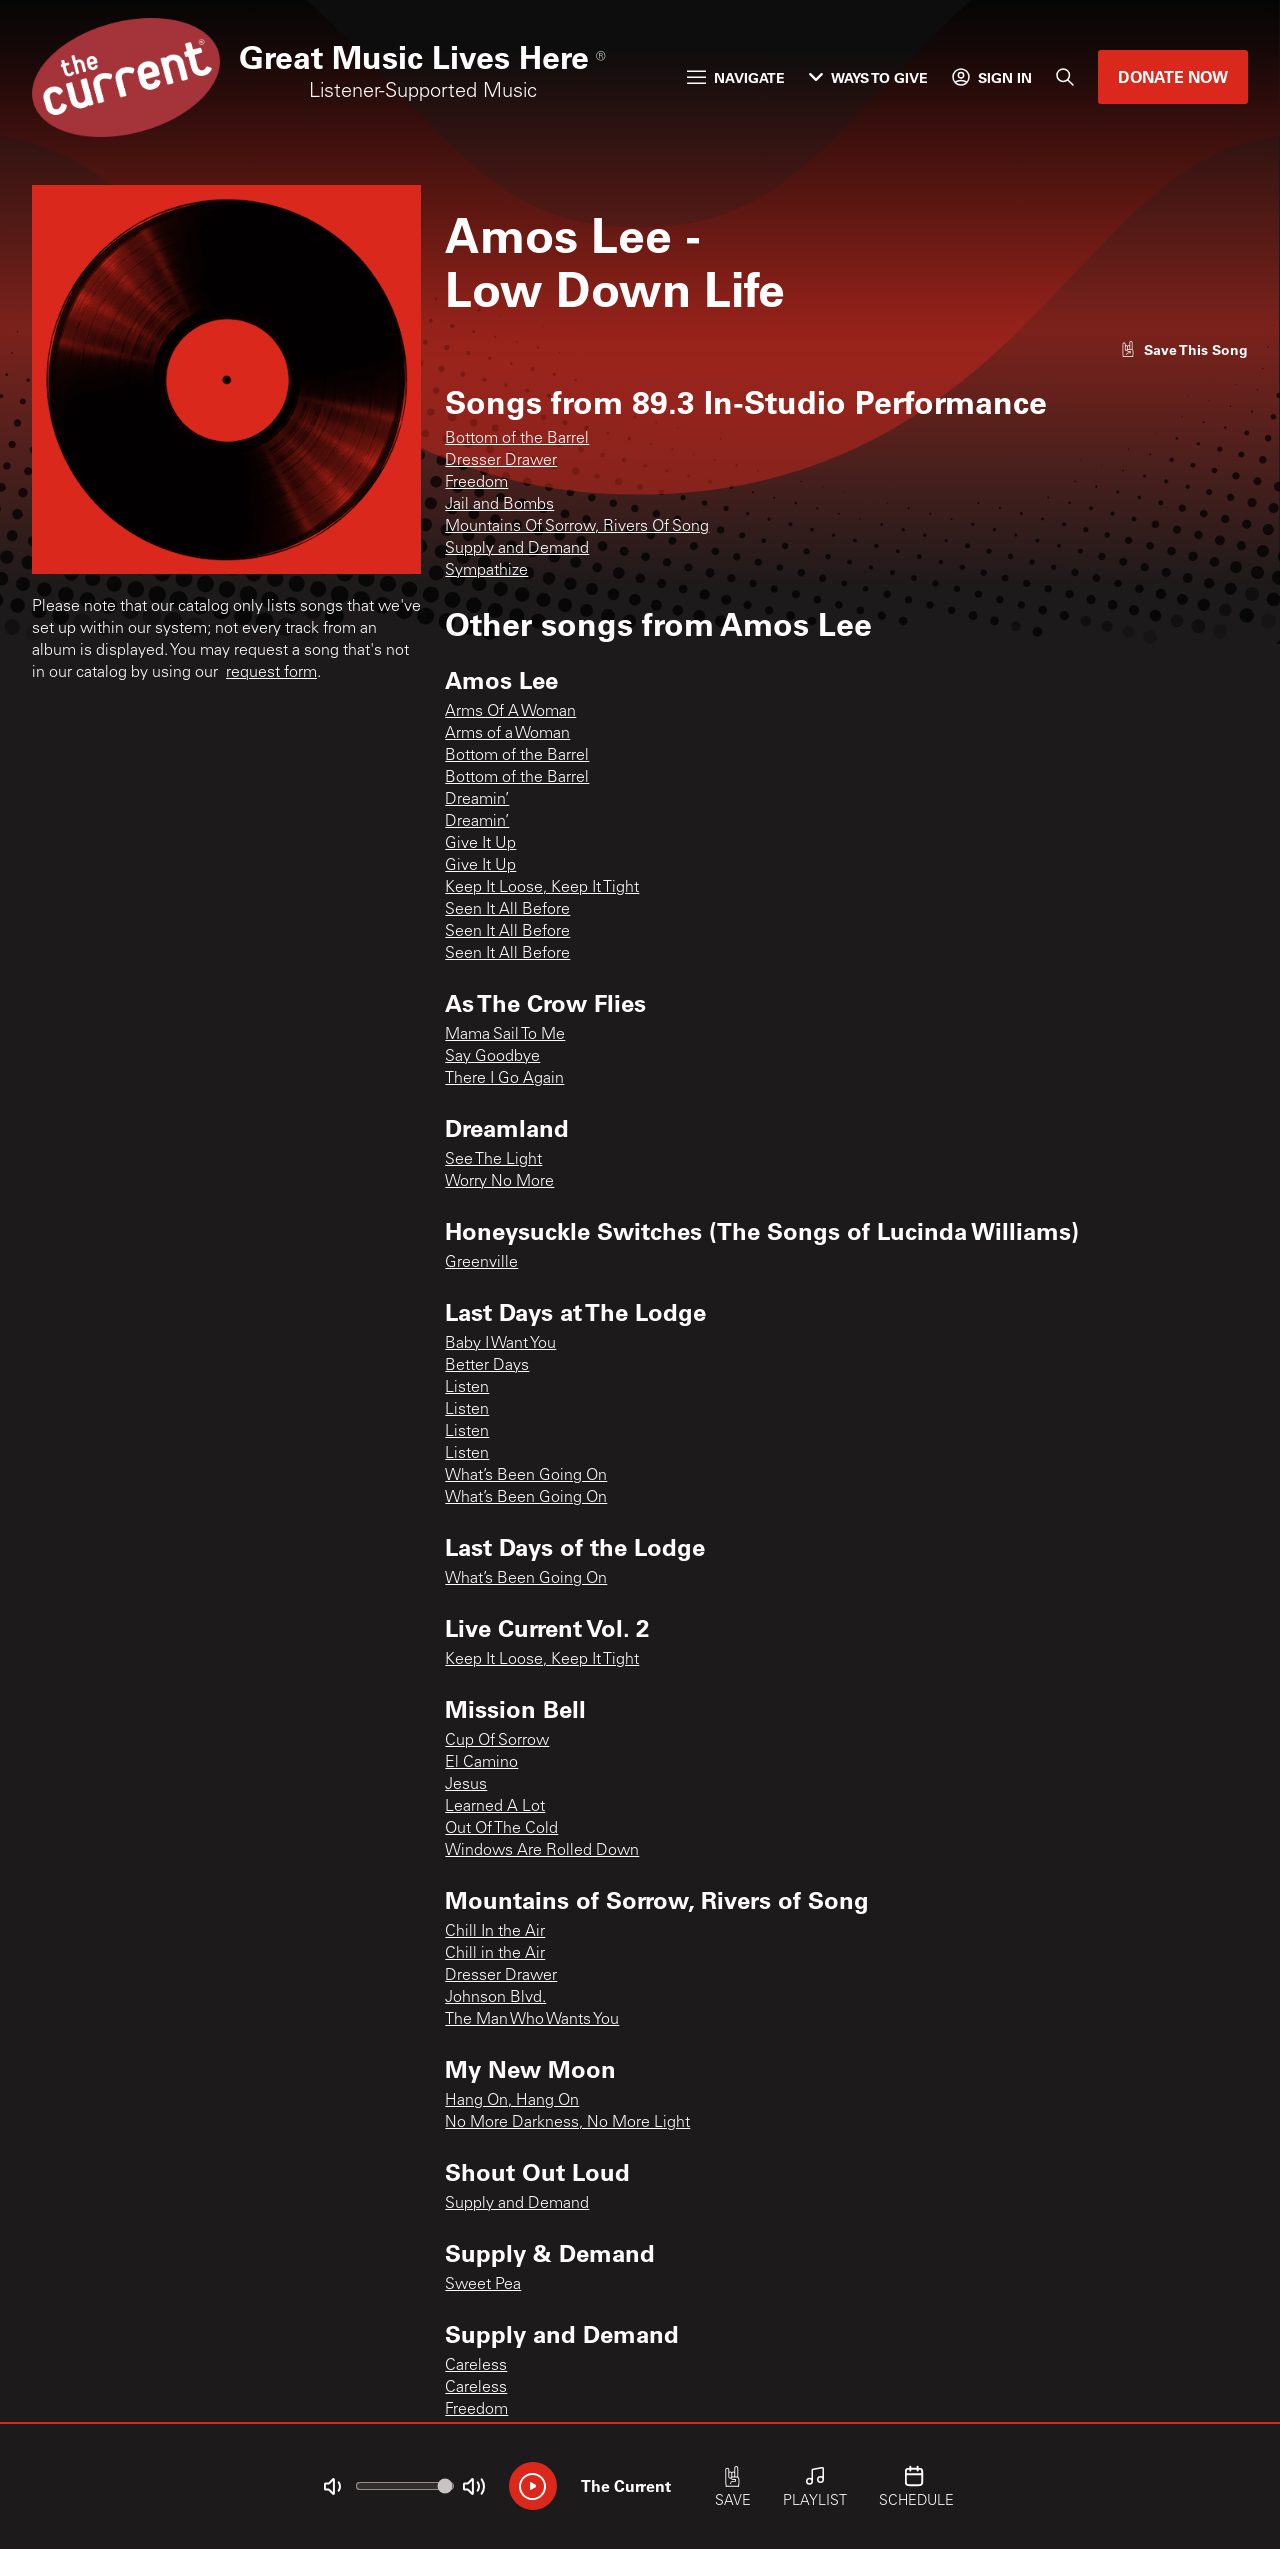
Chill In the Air (495, 1932)
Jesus (466, 1785)
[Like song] (1184, 349)
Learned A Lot (495, 1807)
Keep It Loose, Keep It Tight (542, 888)
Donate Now (1173, 76)
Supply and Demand (517, 549)
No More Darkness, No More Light (567, 2123)
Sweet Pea (483, 2285)
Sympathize (486, 571)
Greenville (481, 1263)
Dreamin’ (477, 800)
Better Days (487, 1366)
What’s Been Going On (526, 1476)
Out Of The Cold (501, 1829)
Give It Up (480, 844)
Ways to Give (868, 77)
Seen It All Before (507, 910)
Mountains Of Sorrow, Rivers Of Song (577, 527)
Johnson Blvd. (495, 1998)
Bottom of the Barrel (517, 439)
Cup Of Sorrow (497, 1741)
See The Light (493, 1160)
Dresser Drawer (501, 461)
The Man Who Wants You (532, 2020)
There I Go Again (504, 1079)
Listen (467, 1388)
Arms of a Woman (507, 734)
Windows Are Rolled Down (542, 1851)
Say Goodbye (492, 1057)
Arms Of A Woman (510, 712)
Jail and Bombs (499, 505)
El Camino (481, 1763)
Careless (476, 2366)
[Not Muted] (332, 2487)
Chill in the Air (495, 1954)
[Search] (1065, 77)
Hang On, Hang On (512, 2101)
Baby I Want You (500, 1344)
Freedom (476, 483)
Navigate (736, 77)
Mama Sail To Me (505, 1035)
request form (271, 673)
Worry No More (499, 1182)
